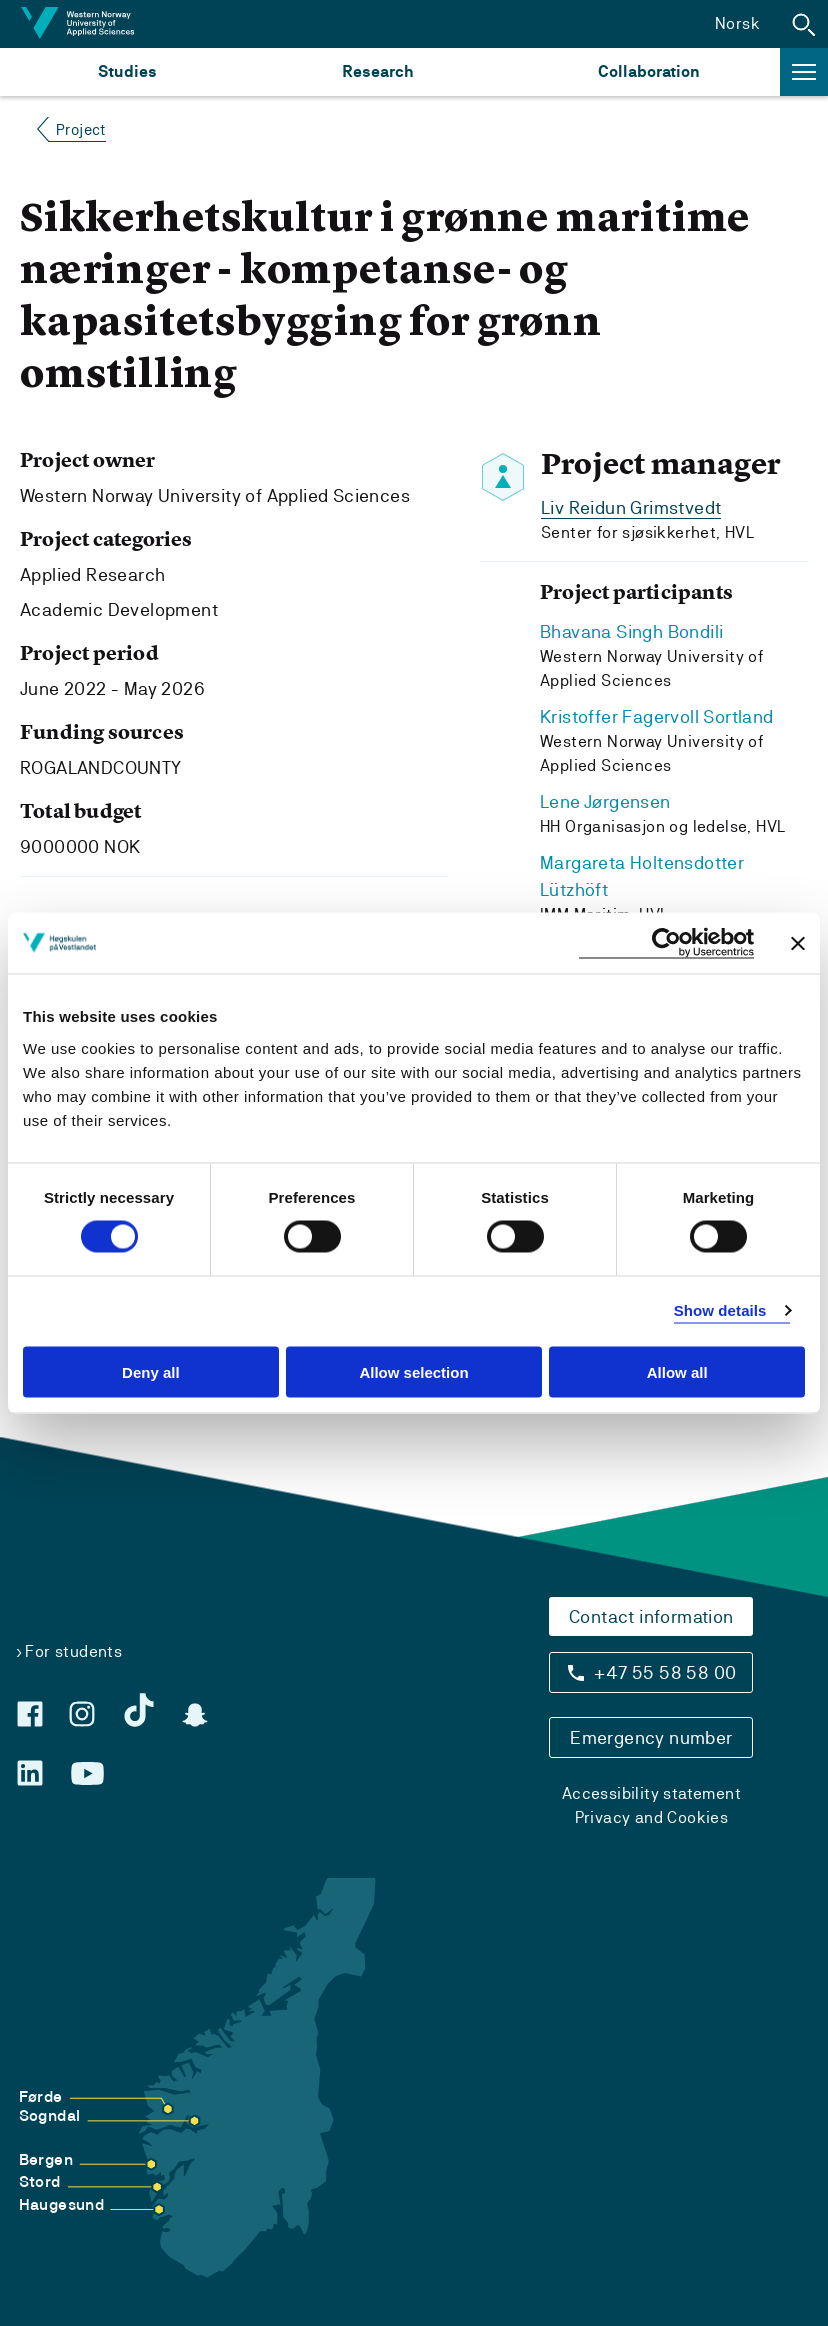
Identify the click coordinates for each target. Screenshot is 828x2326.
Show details (720, 1310)
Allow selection (413, 1371)
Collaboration (649, 71)
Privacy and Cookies (652, 1817)
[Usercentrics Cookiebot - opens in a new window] (666, 943)
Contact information (651, 1616)
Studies (127, 71)
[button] (804, 24)
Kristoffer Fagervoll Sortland (657, 716)
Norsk (737, 23)
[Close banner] (798, 943)
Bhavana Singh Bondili (631, 631)
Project (81, 129)
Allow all (677, 1371)
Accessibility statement (651, 1793)
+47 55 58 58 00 (665, 1672)
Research (377, 71)
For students (73, 1651)
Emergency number (651, 1737)
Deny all (151, 1371)
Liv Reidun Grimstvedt (631, 507)
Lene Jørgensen (605, 801)
